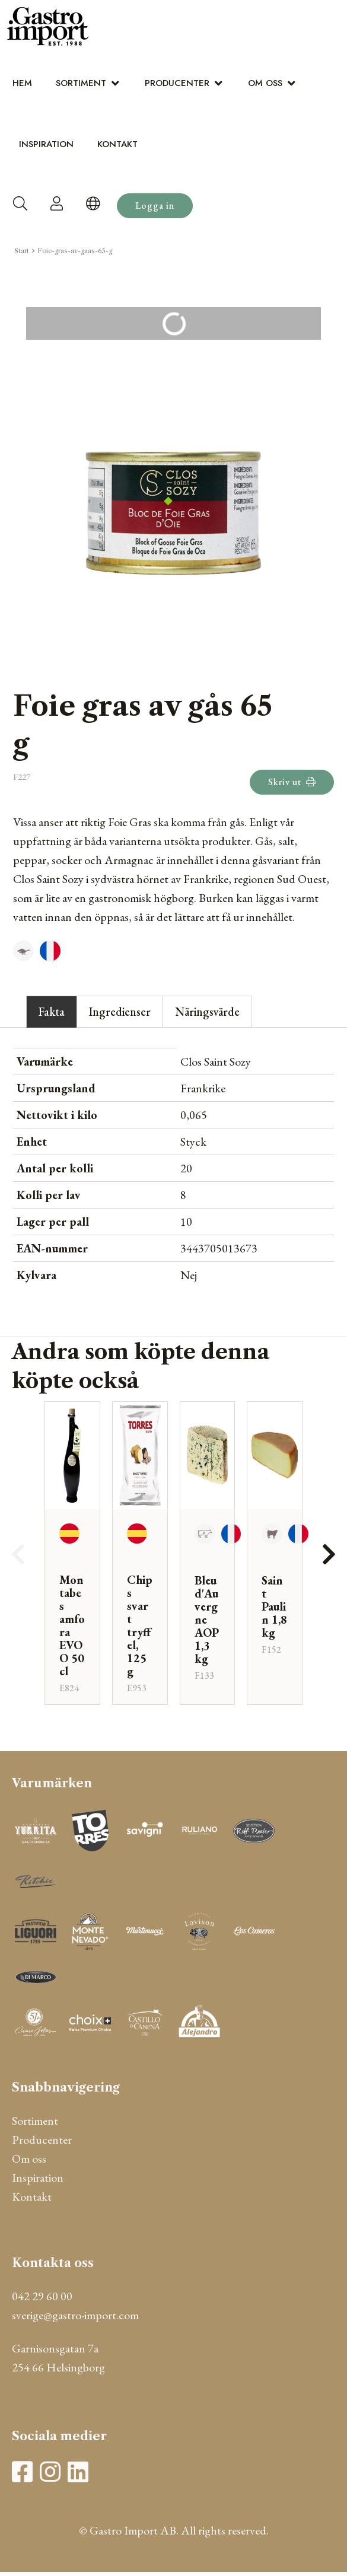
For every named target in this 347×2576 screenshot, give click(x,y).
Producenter (177, 83)
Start (21, 251)
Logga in (154, 205)
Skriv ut (292, 782)
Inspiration (46, 144)
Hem (22, 83)
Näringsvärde (207, 1011)
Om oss (265, 83)
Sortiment (81, 83)
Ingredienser (120, 1011)
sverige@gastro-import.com (75, 2315)
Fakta (52, 1011)
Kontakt (117, 144)
